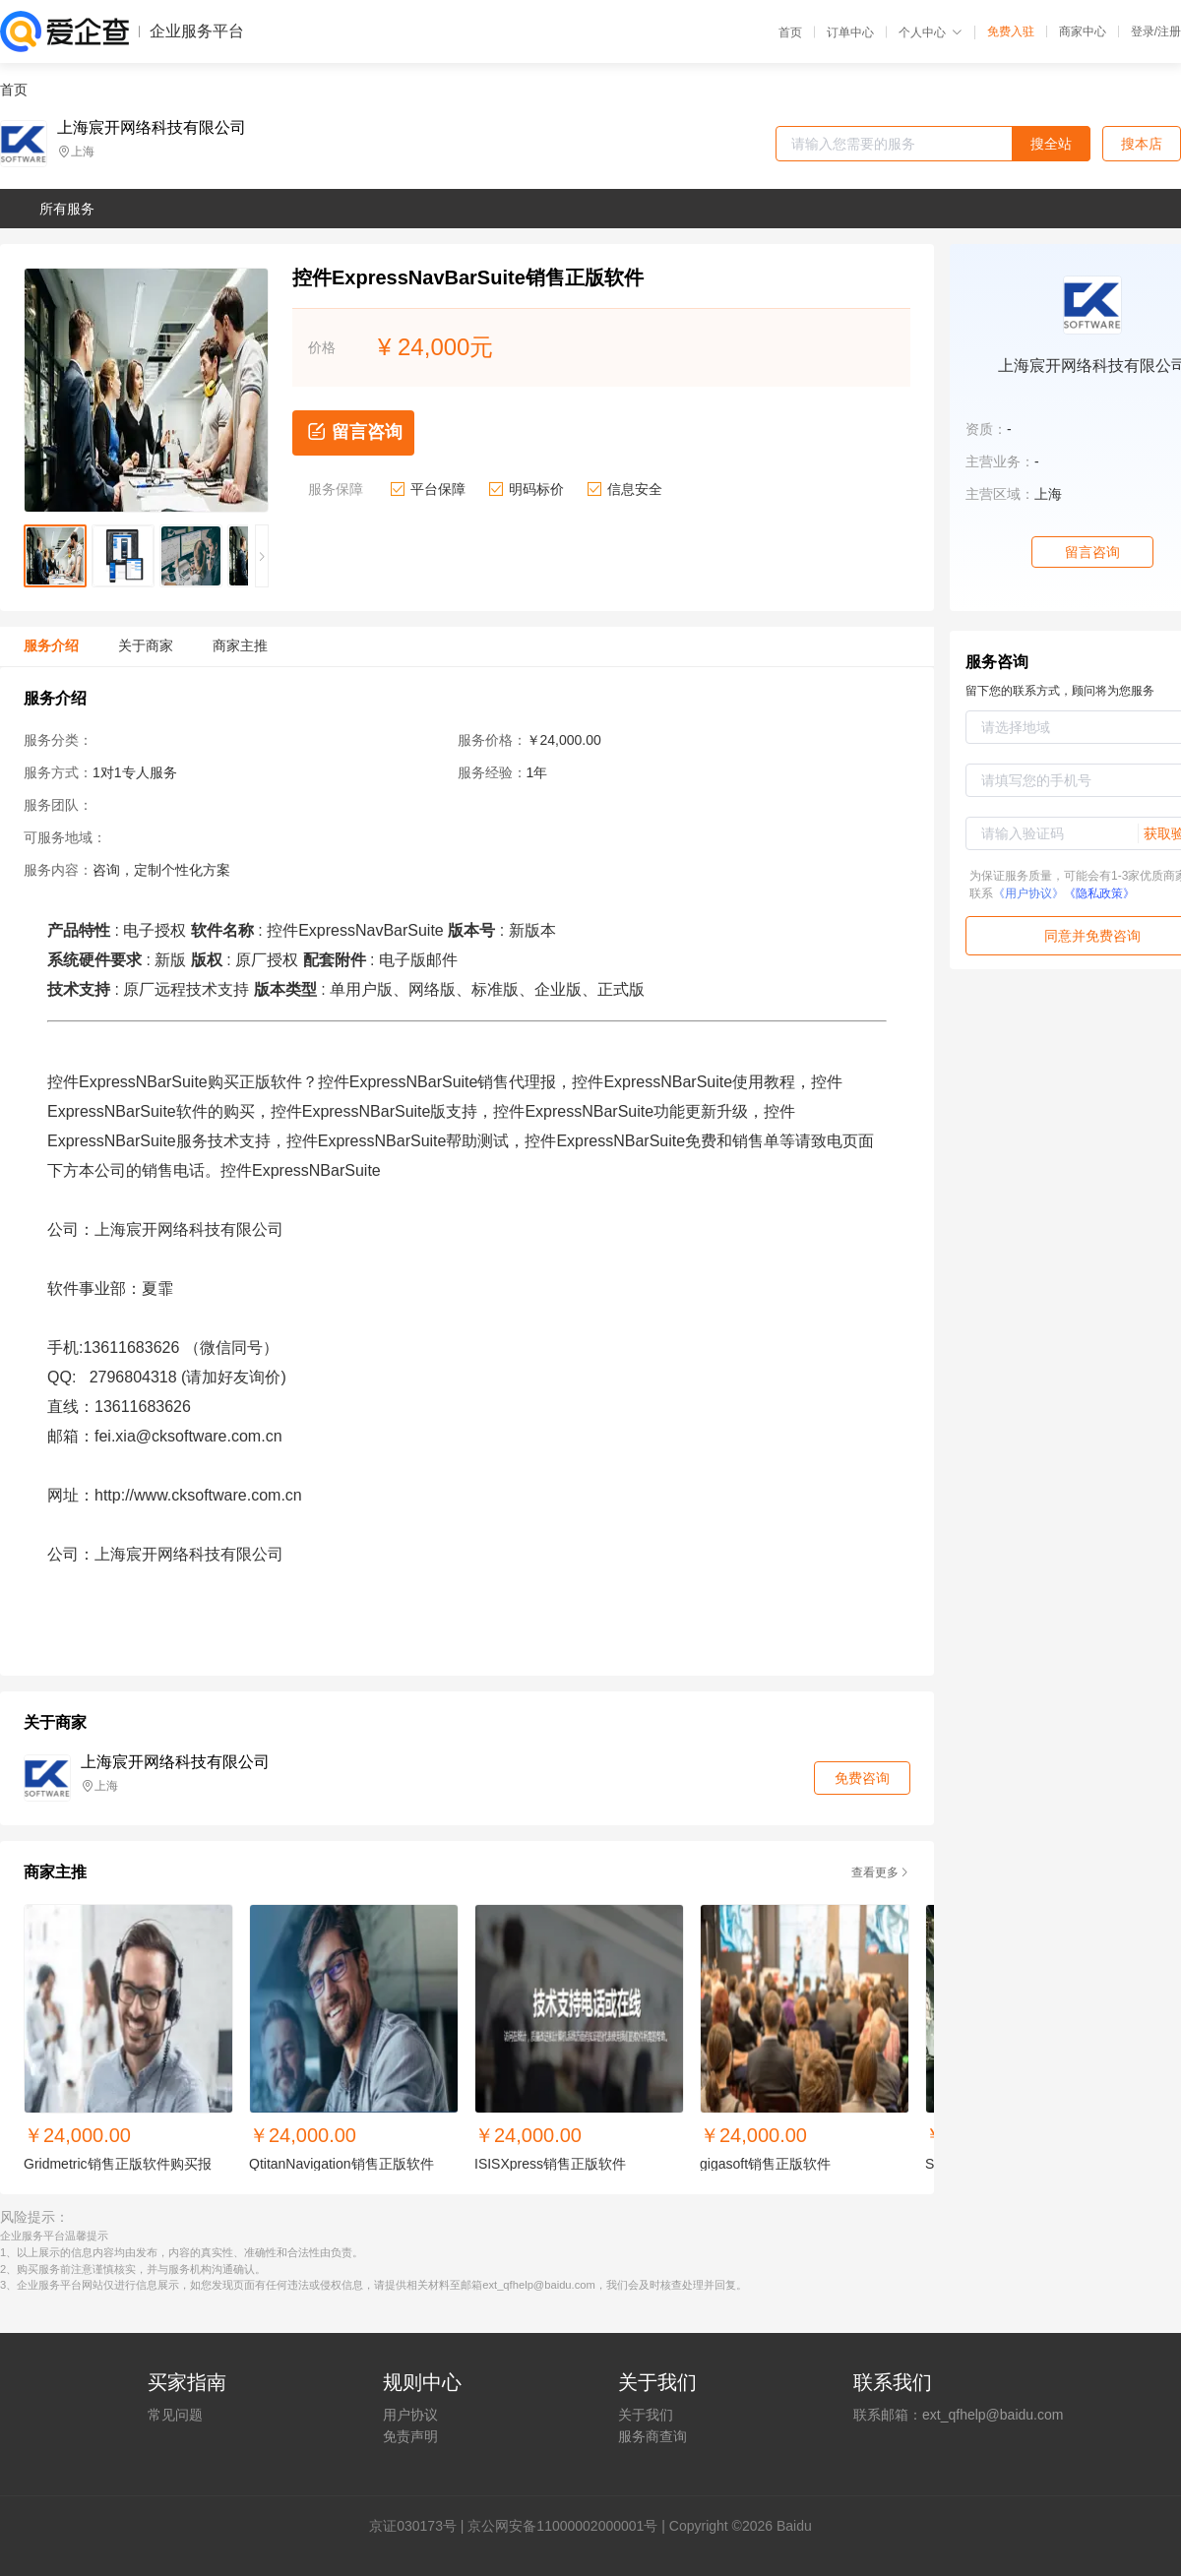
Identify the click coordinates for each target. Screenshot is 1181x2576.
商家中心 (1082, 31)
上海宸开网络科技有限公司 (151, 128)
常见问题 (175, 2415)
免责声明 (410, 2436)
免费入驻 (1010, 31)
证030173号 (420, 2526)
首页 (790, 32)
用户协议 (410, 2415)
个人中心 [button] (931, 32)
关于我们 (645, 2415)
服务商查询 (652, 2436)
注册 (1169, 31)
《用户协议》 (1028, 893)
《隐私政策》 (1099, 893)
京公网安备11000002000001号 (562, 2526)
